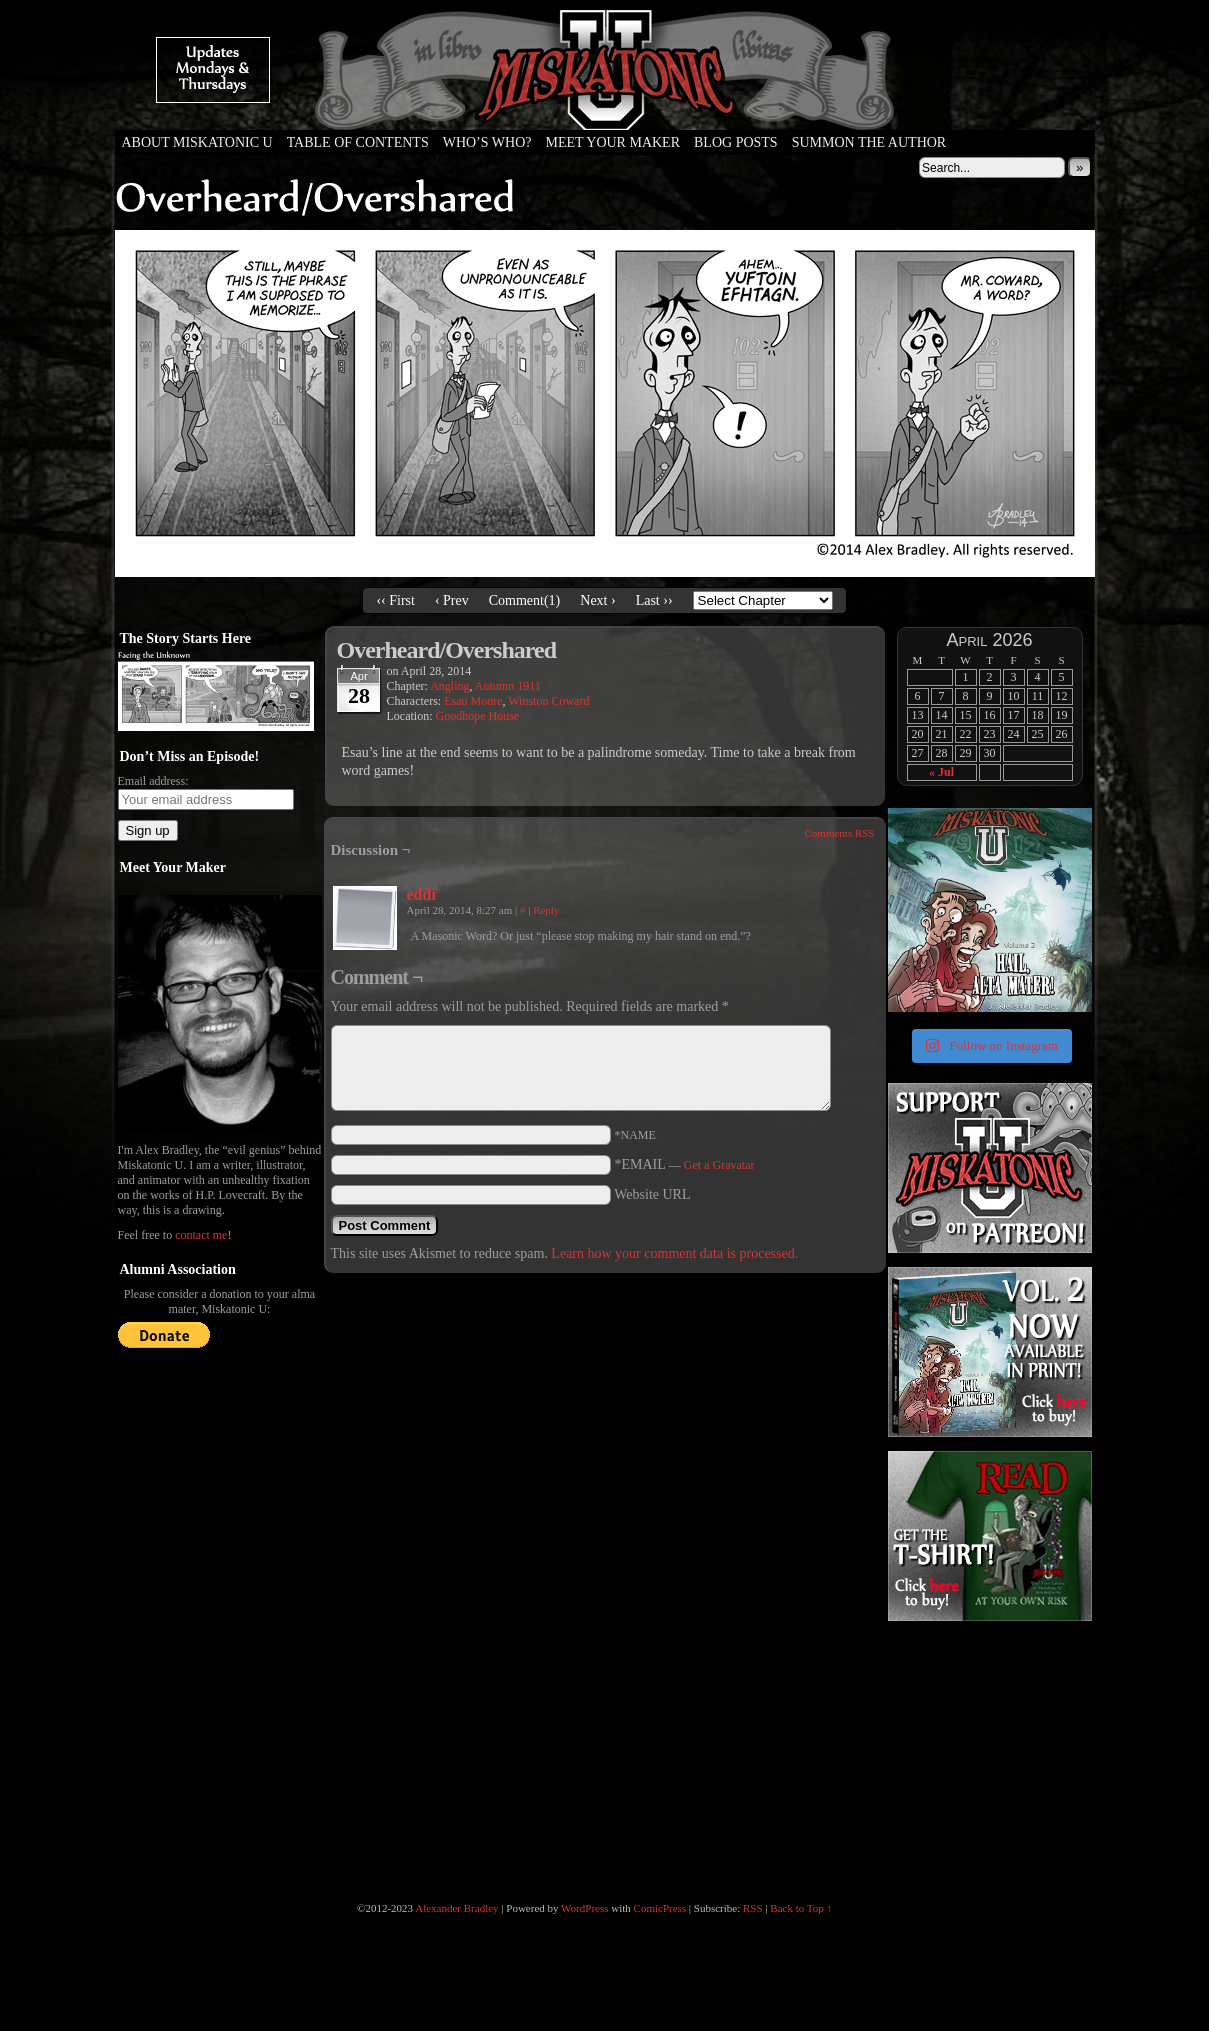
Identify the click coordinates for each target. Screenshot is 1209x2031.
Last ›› (654, 600)
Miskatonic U (605, 110)
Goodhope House (477, 716)
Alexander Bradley (456, 1908)
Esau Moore (473, 701)
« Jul (941, 772)
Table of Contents (358, 142)
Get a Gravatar (719, 1165)
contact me (201, 1235)
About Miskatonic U (197, 142)
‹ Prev (452, 600)
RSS (753, 1908)
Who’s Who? (487, 142)
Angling (449, 686)
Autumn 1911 (508, 686)
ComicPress (660, 1908)
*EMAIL (685, 1164)
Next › (597, 600)
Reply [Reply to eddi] (546, 910)
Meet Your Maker (612, 142)
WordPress (584, 1908)
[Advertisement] (988, 1750)
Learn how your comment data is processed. (674, 1253)
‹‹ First (395, 600)
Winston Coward (548, 701)
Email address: (153, 781)
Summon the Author (869, 142)
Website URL (652, 1194)
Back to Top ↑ (801, 1908)
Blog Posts (736, 142)
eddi (421, 894)
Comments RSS (840, 833)
